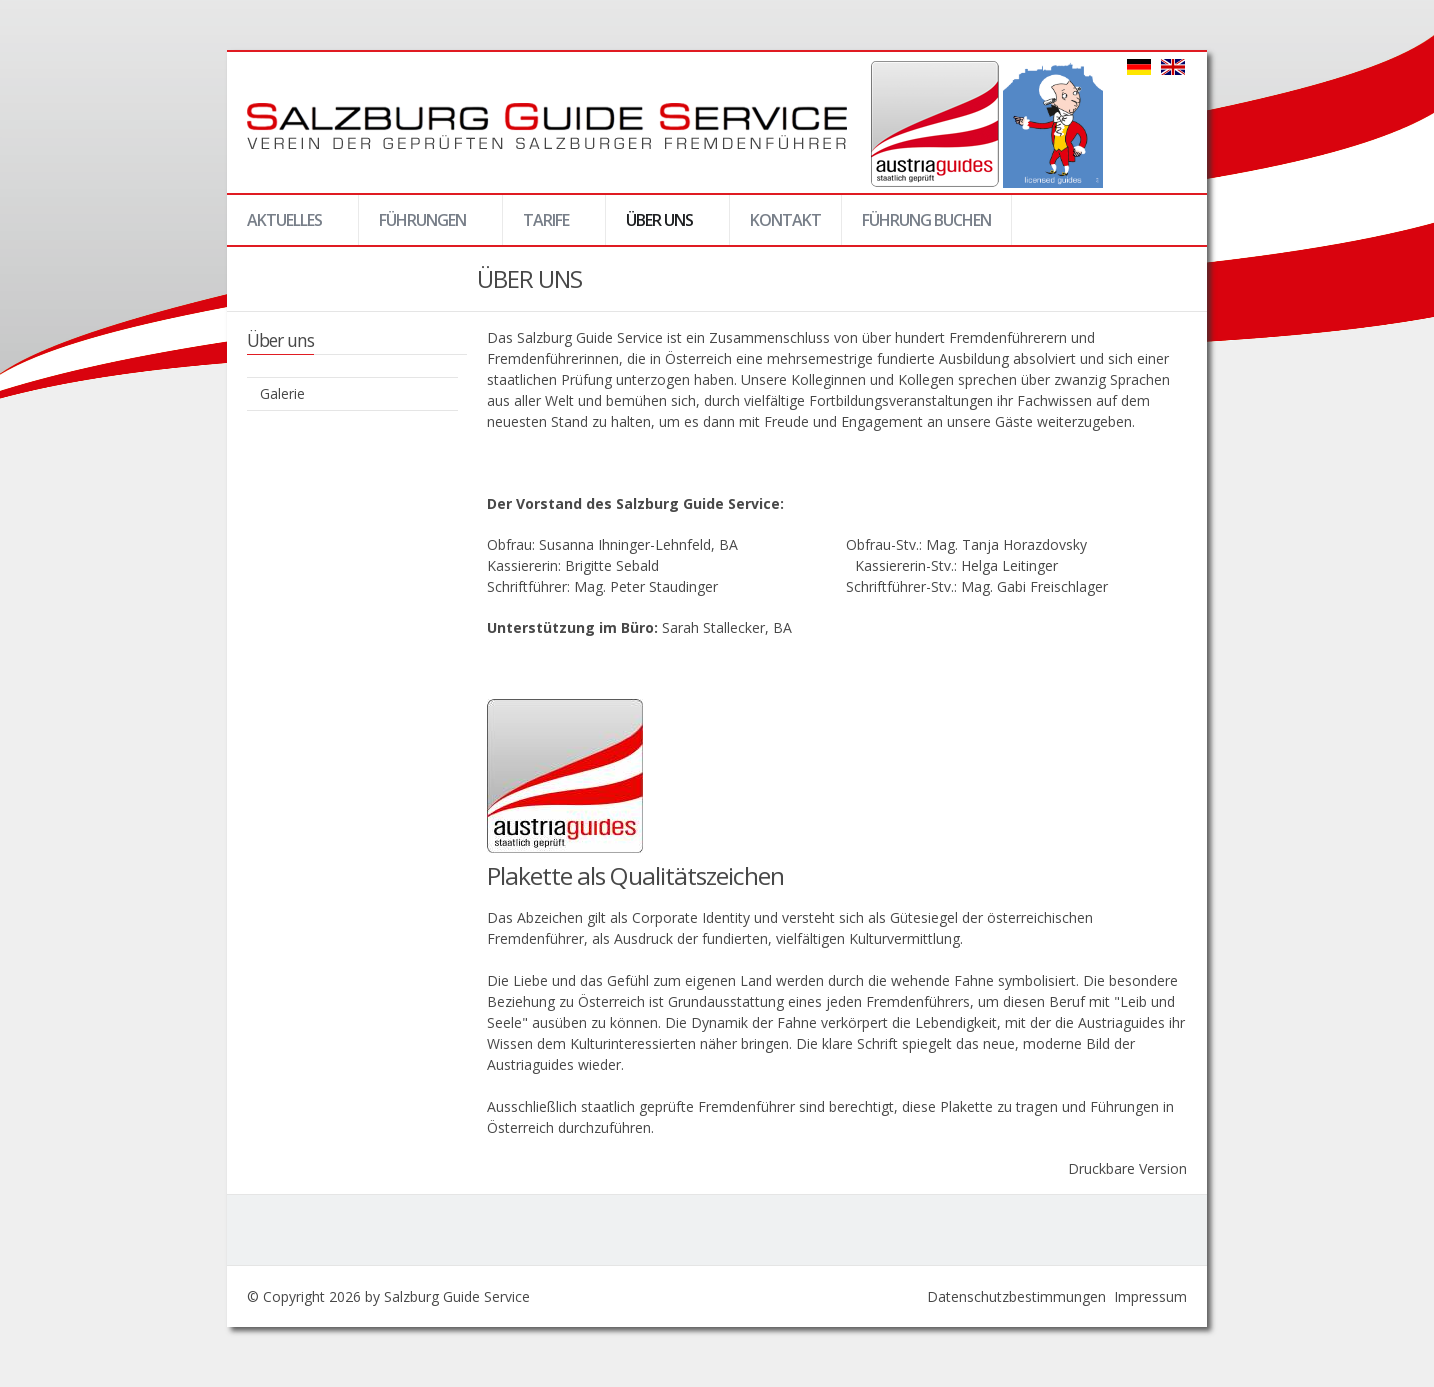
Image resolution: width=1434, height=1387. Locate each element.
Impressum (1150, 1296)
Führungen (421, 227)
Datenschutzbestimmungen (1016, 1296)
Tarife (545, 227)
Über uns (658, 227)
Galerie (282, 393)
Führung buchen (926, 220)
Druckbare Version (1127, 1168)
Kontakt (785, 220)
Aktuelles (283, 227)
